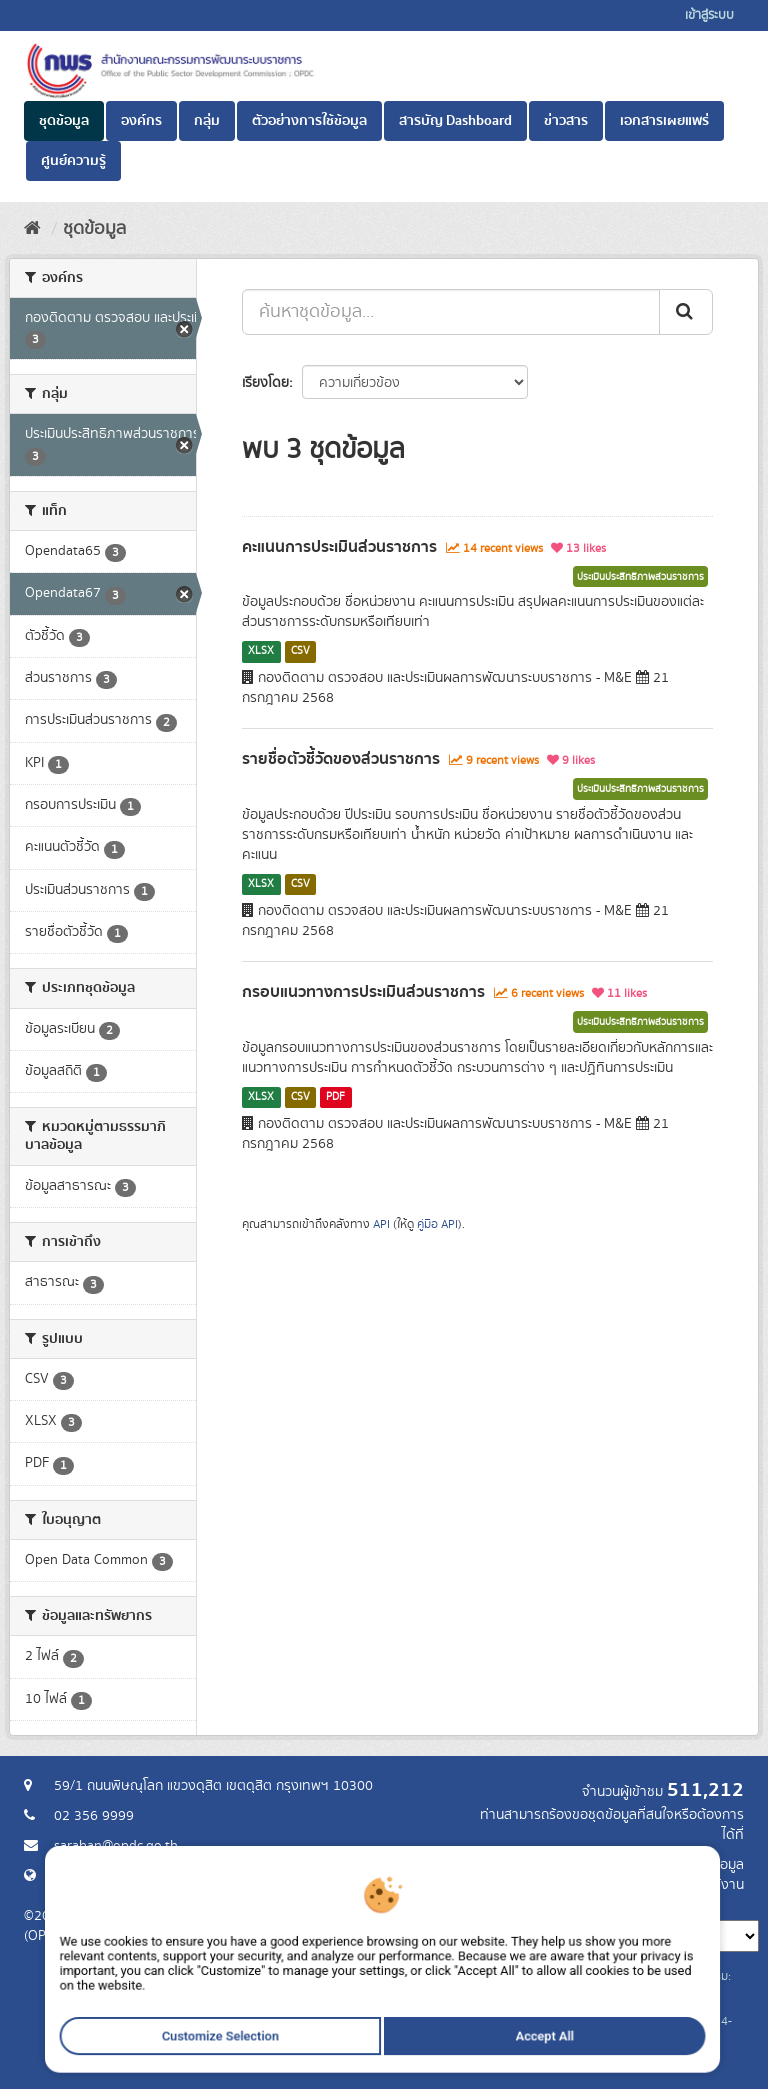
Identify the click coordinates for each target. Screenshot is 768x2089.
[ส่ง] (686, 312)
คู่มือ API (437, 1224)
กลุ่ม (207, 121)
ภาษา (463, 1905)
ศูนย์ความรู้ (73, 161)
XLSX (261, 651)
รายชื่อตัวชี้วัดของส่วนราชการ (341, 759)
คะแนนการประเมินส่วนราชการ (339, 547)
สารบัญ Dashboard (455, 121)
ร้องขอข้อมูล (708, 1865)
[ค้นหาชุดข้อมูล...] (451, 312)
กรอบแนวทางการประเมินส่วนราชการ (363, 992)
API (381, 1224)
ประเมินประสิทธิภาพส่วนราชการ (640, 577)
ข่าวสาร (566, 121)
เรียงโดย (265, 383)
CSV (300, 651)
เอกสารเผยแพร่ (664, 121)
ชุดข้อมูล (64, 121)
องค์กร (141, 121)
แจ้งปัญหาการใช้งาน (686, 1885)
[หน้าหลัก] (32, 229)
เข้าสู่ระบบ (709, 15)
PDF (335, 1097)
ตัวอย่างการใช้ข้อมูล (309, 121)
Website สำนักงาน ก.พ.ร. (126, 1876)
